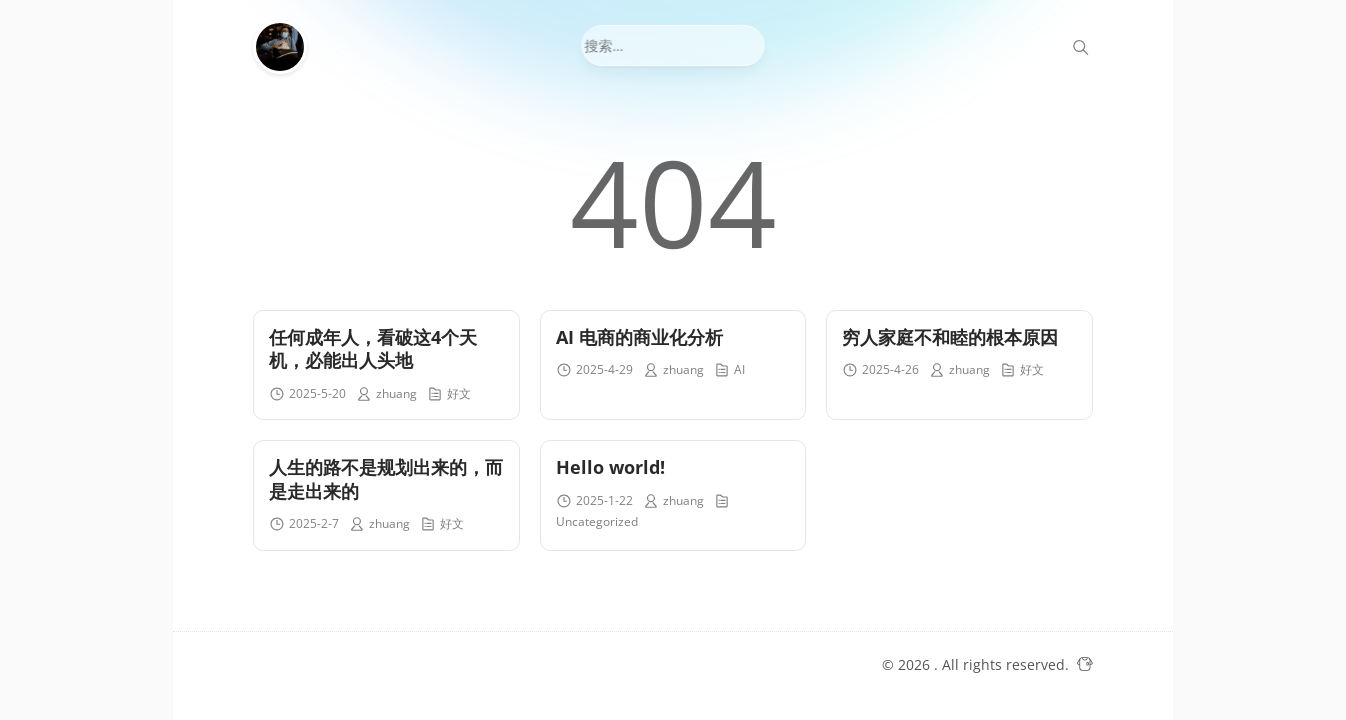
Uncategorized (597, 521)
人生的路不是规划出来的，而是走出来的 (386, 478)
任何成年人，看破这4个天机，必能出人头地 (373, 348)
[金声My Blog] (285, 47)
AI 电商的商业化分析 (639, 337)
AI (739, 369)
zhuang (396, 393)
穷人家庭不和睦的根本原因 (950, 337)
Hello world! (610, 467)
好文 (459, 393)
